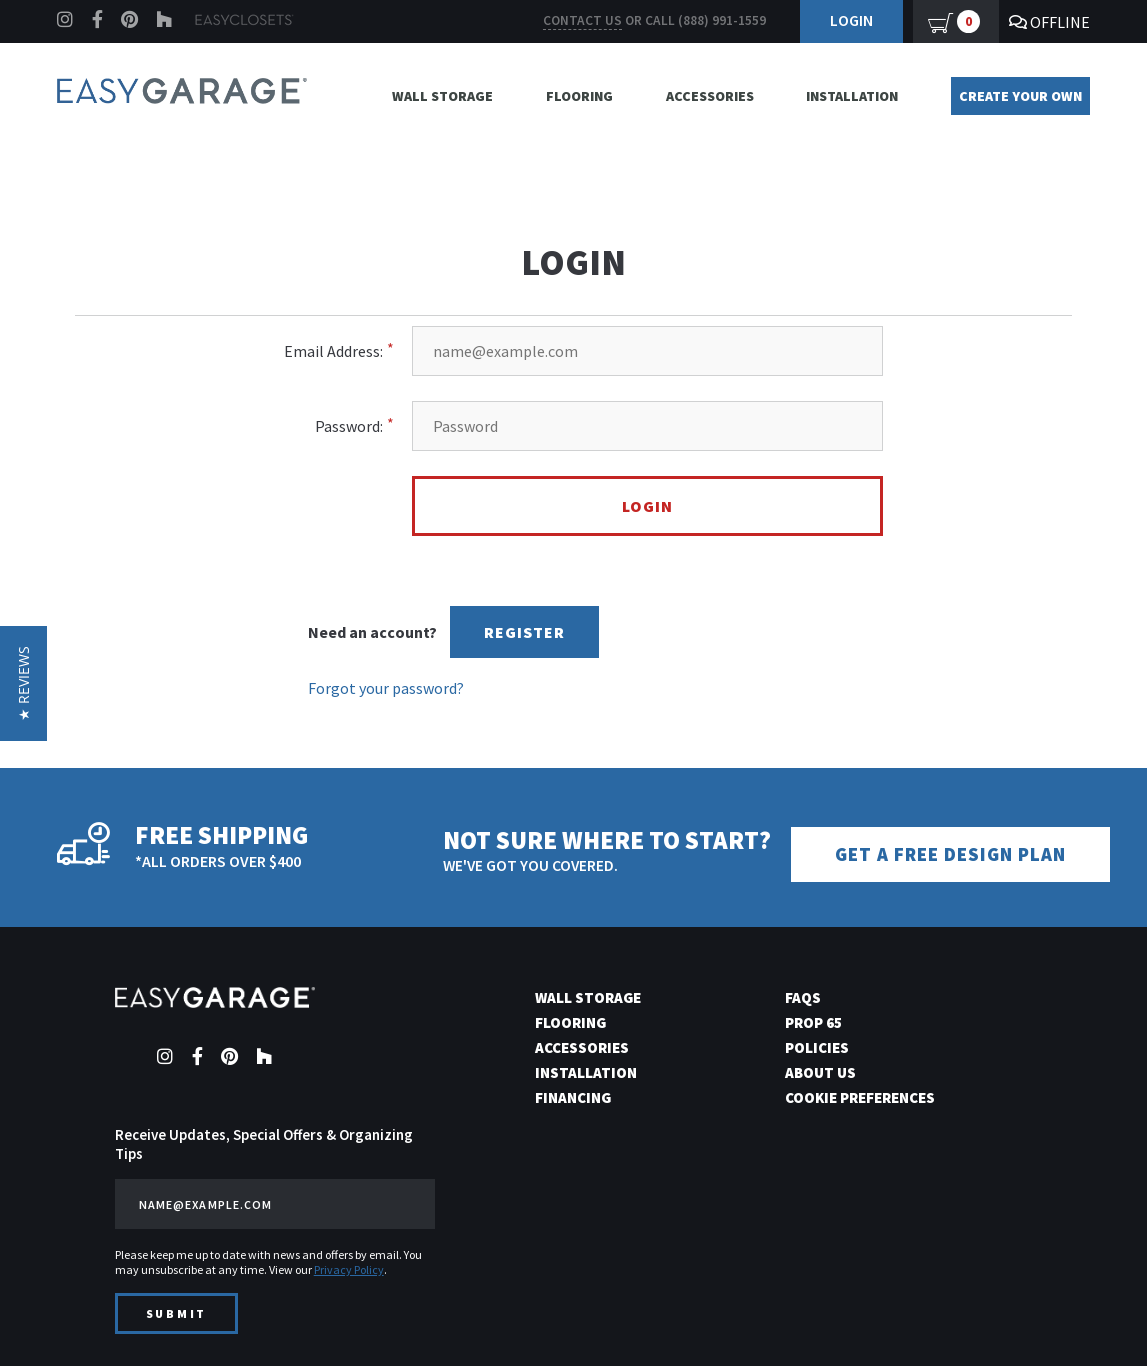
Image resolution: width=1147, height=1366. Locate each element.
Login (851, 20)
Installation (852, 96)
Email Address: (333, 351)
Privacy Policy (349, 1269)
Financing (573, 1097)
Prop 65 (813, 1022)
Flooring (579, 96)
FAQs (803, 997)
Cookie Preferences (860, 1097)
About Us (820, 1072)
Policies (817, 1047)
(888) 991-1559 (722, 20)
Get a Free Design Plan (950, 854)
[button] (23, 683)
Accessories (710, 96)
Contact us (582, 20)
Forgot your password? (386, 688)
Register (524, 632)
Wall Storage (442, 96)
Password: (349, 426)
